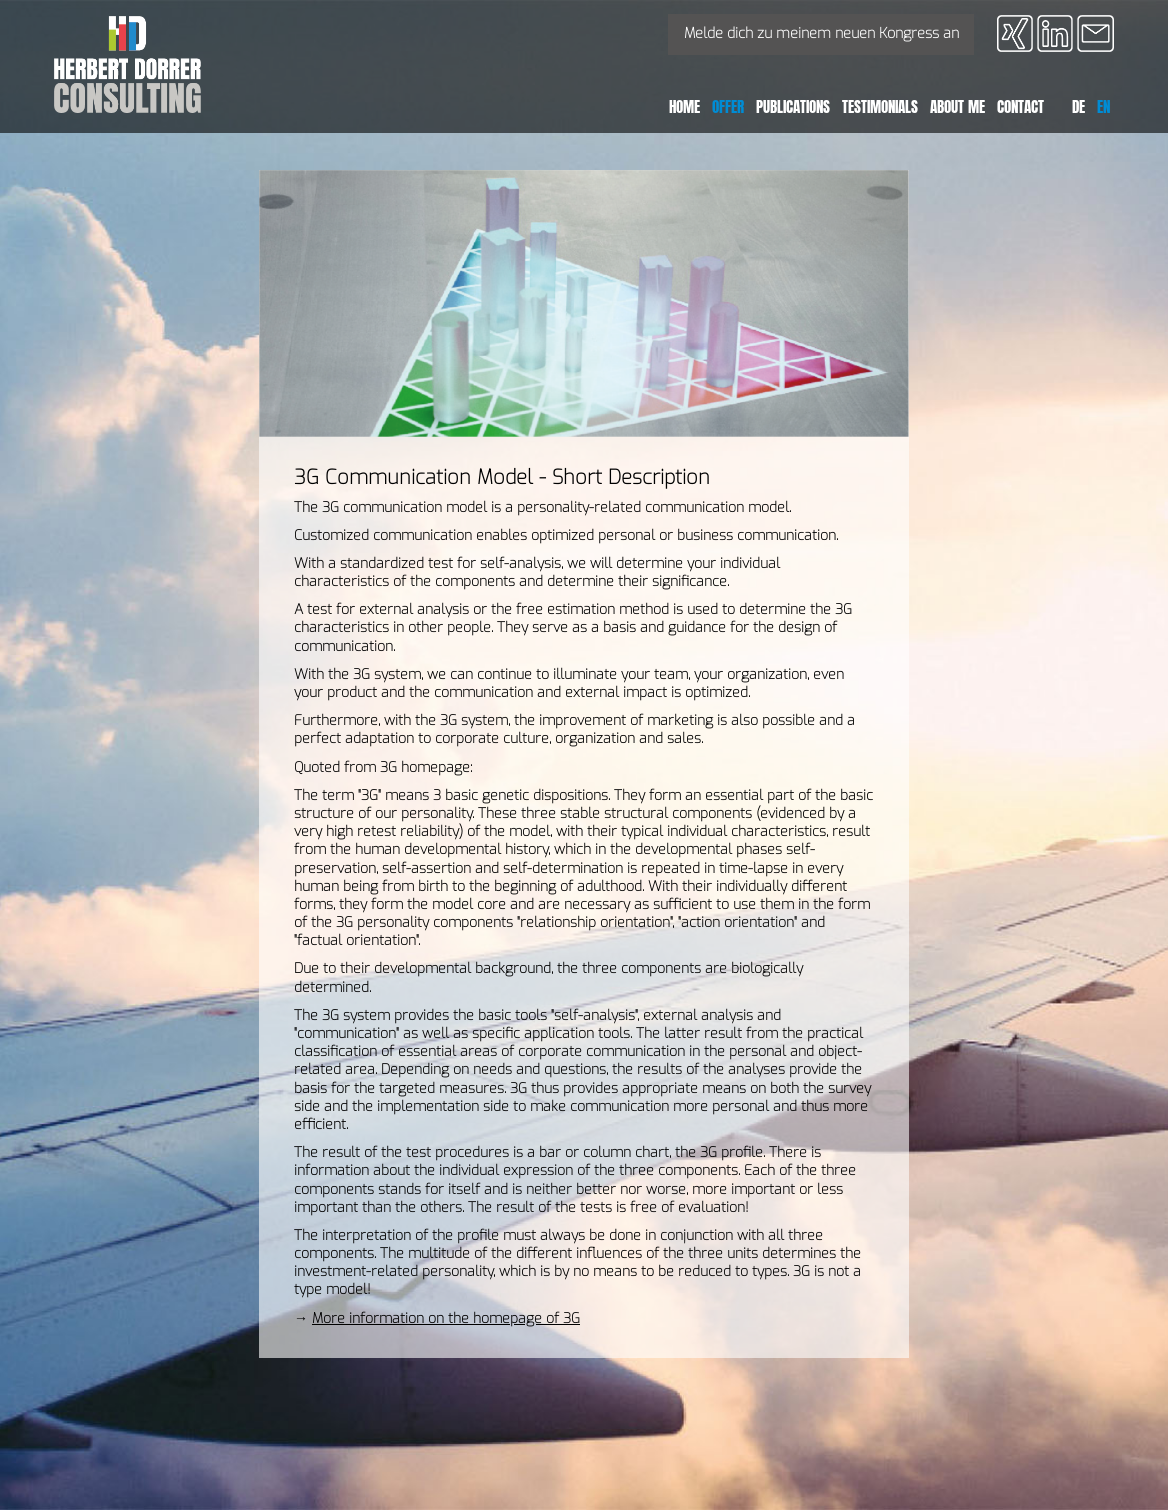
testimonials (880, 106)
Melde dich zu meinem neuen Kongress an (821, 33)
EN (1103, 106)
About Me (957, 106)
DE (1078, 106)
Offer (728, 106)
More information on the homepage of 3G (446, 1318)
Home (684, 106)
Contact (1020, 106)
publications (793, 106)
